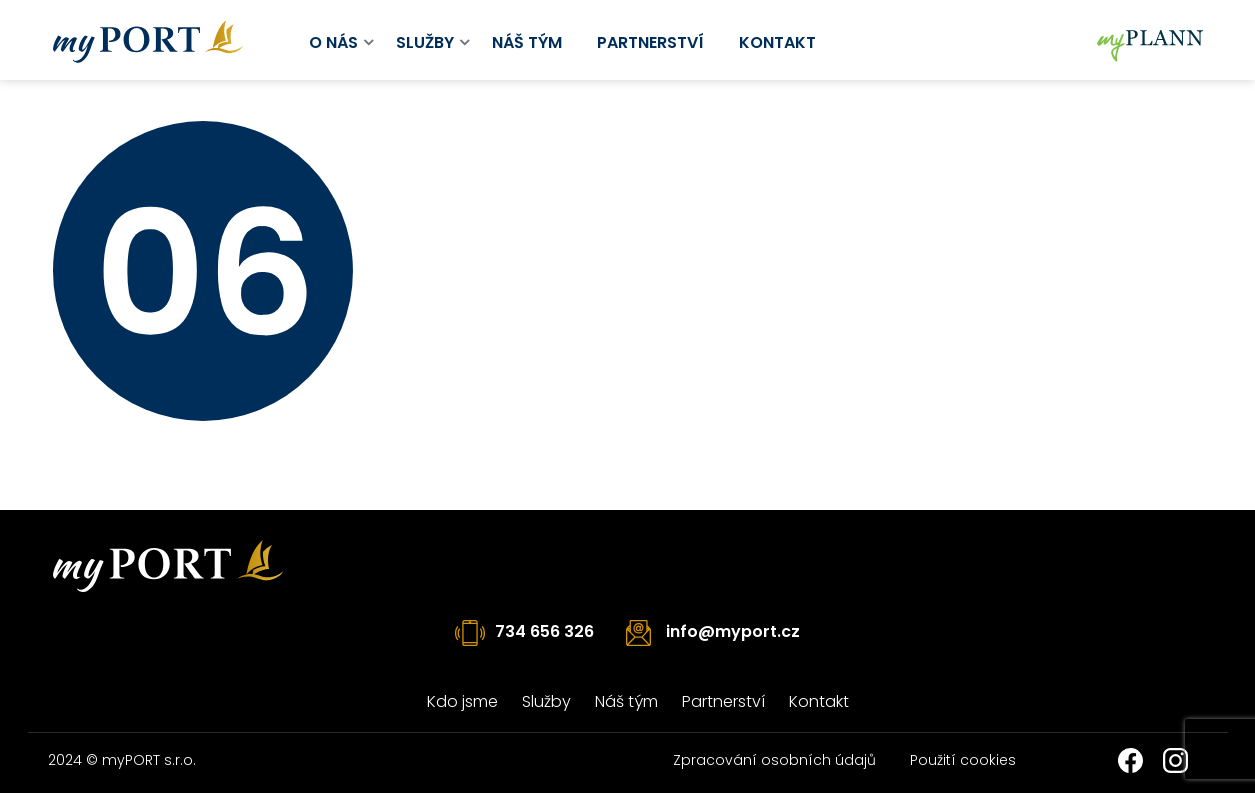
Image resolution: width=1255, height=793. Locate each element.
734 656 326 (544, 631)
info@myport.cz (733, 631)
